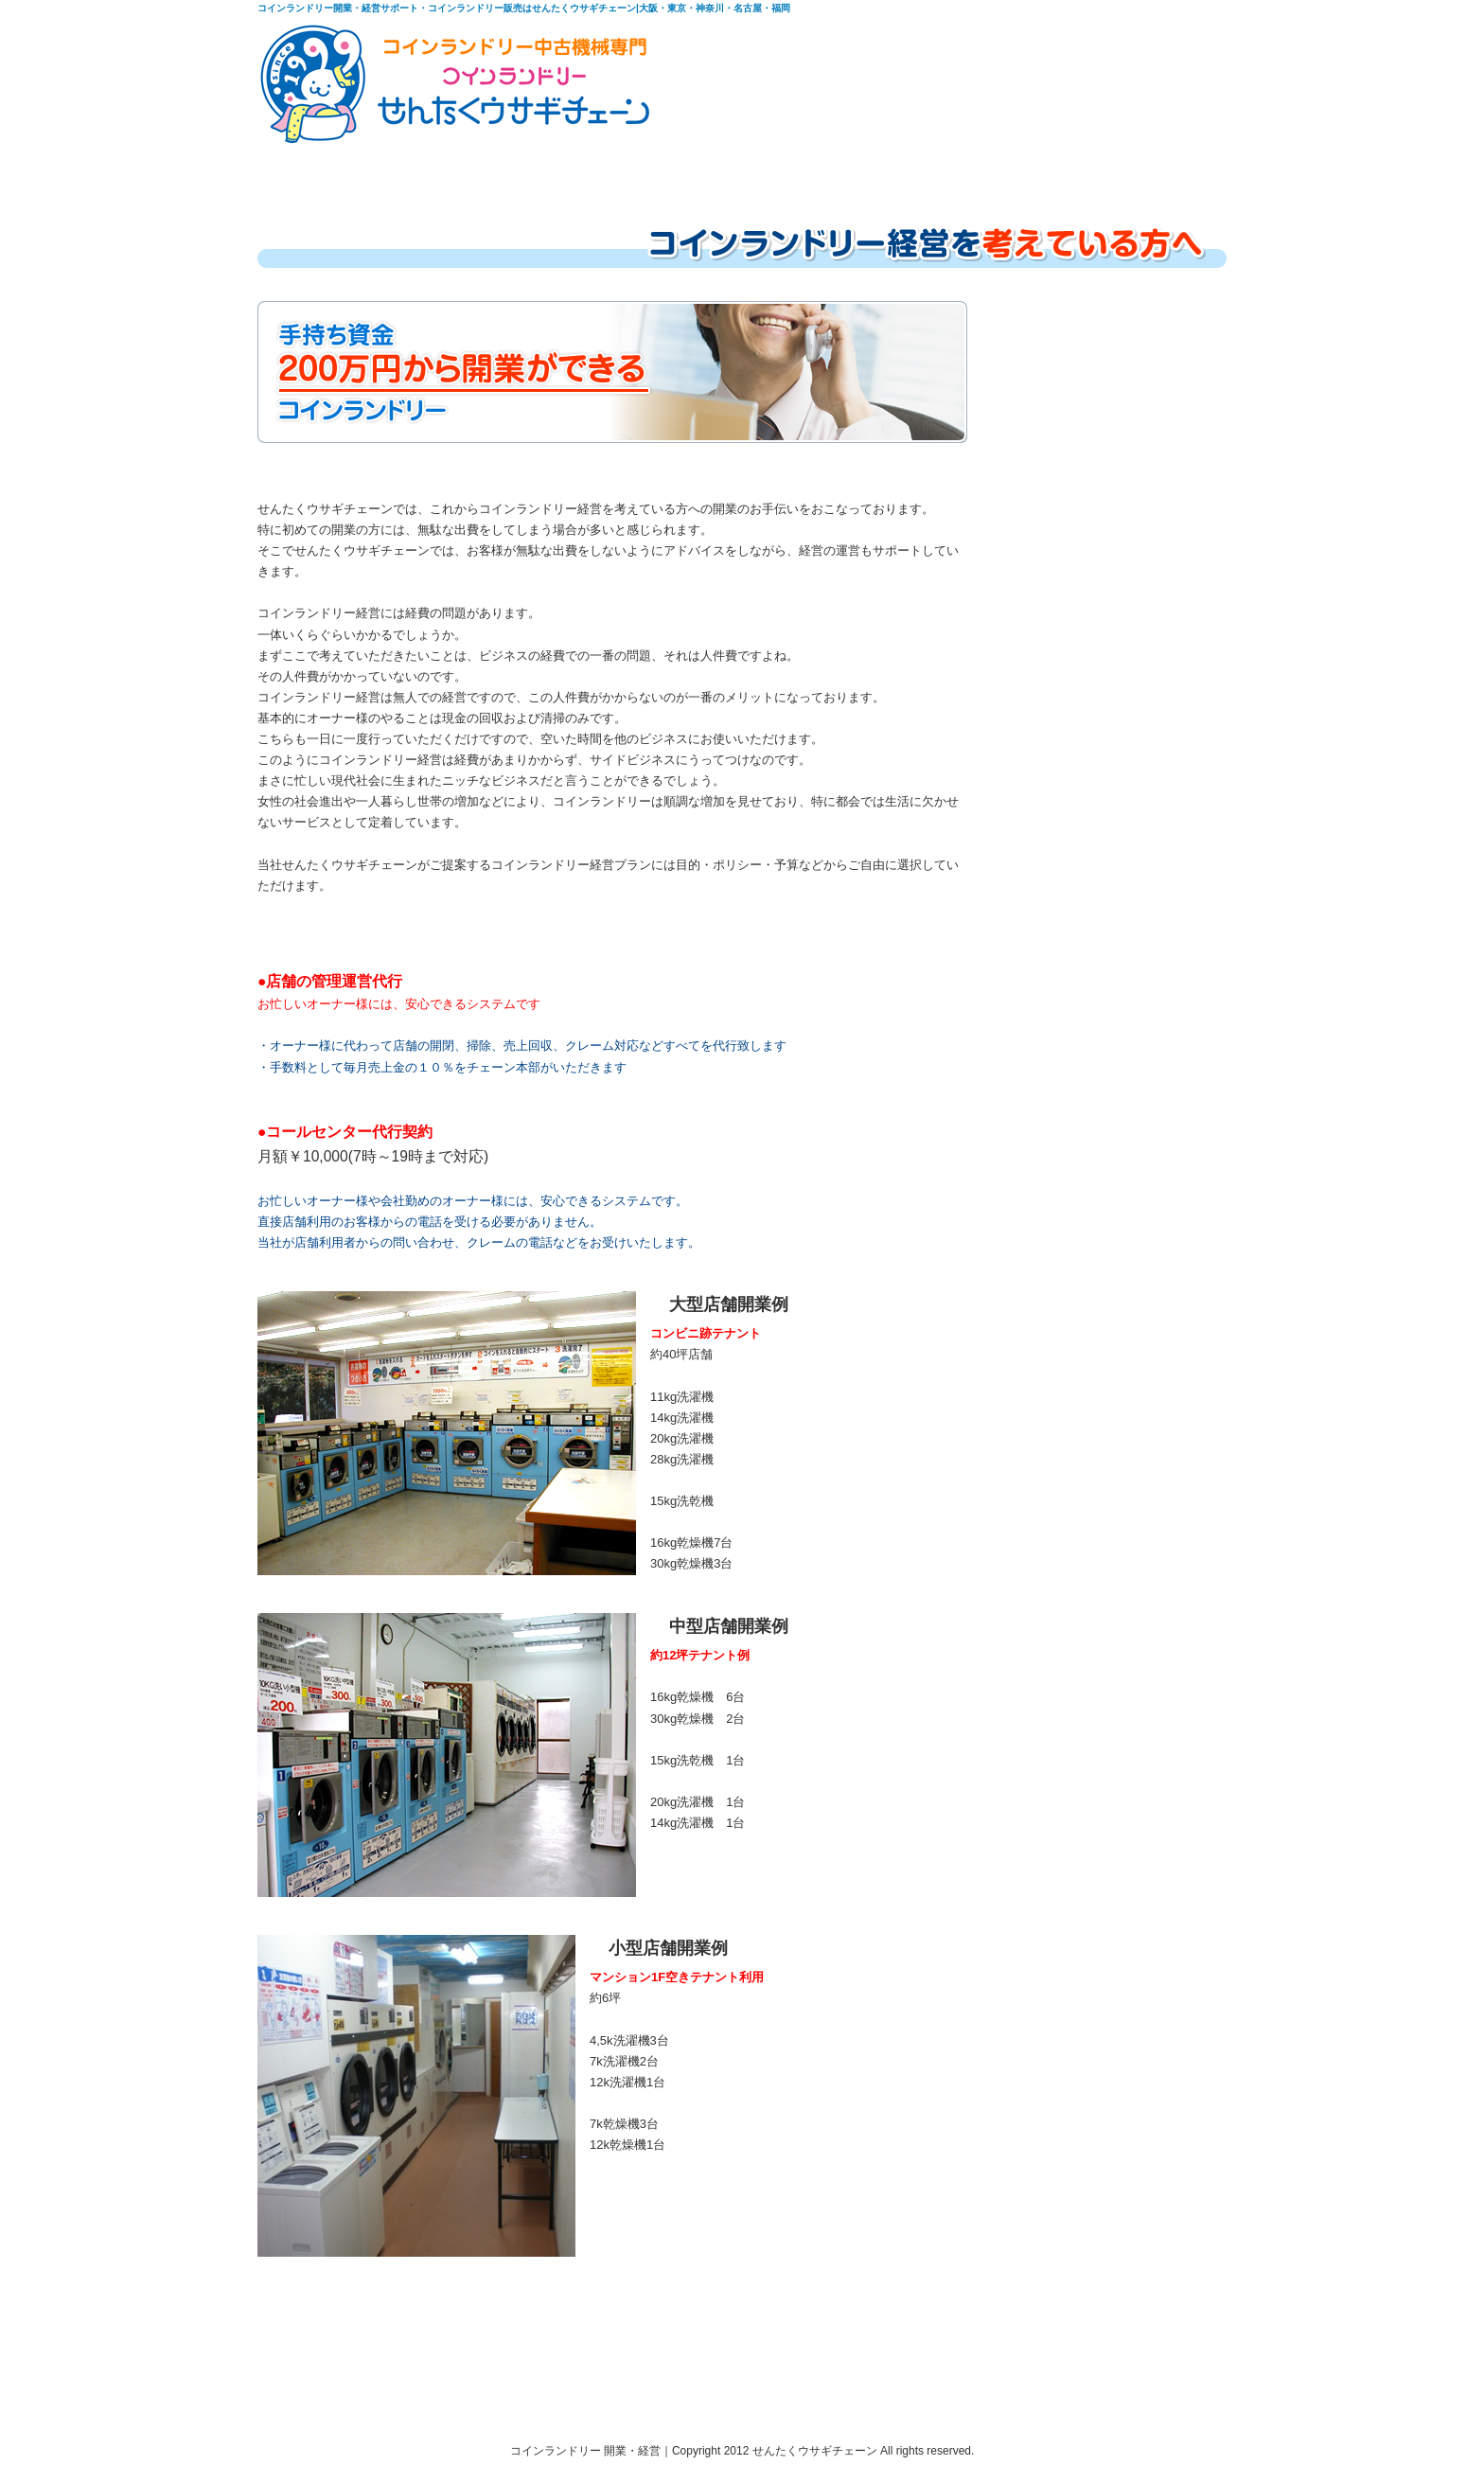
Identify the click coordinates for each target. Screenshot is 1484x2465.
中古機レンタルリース (851, 172)
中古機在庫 (667, 172)
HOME (318, 172)
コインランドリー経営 (488, 172)
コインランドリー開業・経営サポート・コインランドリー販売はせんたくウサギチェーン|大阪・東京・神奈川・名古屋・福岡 (523, 8)
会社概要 (1025, 172)
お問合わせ (1156, 172)
